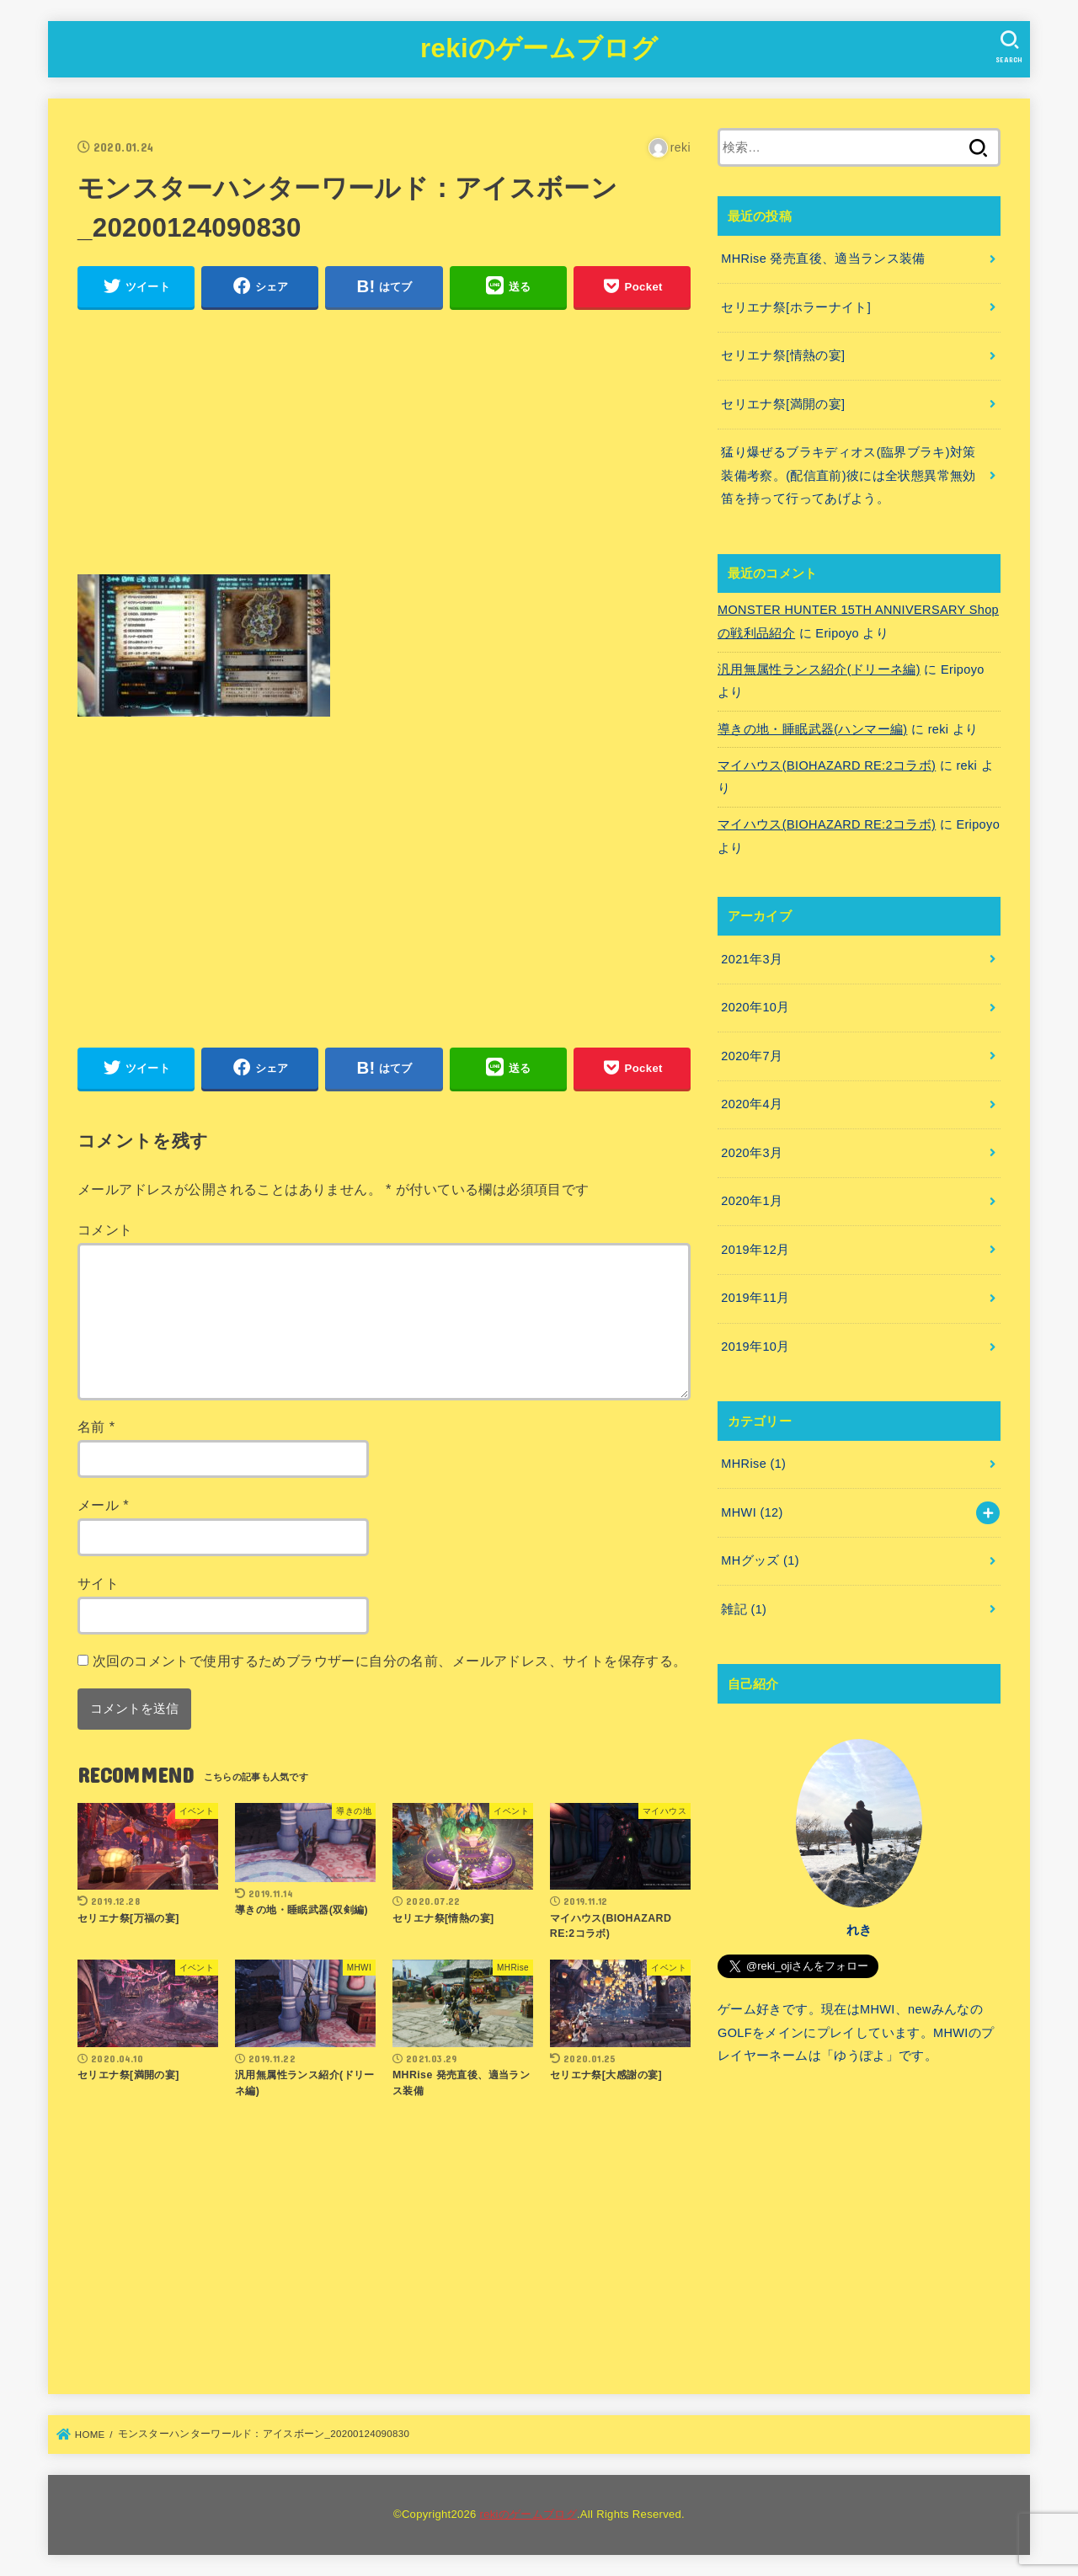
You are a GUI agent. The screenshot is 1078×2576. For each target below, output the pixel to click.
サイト (98, 1583)
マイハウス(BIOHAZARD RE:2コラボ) (827, 765)
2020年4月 (751, 1104)
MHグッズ (760, 1560)
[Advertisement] (384, 442)
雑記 (743, 1609)
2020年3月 (751, 1153)
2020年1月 (751, 1201)
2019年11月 (755, 1297)
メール (103, 1504)
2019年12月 (755, 1249)
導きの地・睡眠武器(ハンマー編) (812, 729)
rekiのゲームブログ (539, 48)
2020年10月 (755, 1007)
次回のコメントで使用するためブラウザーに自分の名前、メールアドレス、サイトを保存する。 (390, 1660)
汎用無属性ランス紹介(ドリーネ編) (819, 669)
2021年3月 (751, 959)
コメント (105, 1229)
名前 (96, 1426)
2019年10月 (755, 1346)
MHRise (753, 1463)
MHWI (751, 1512)
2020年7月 (751, 1056)
